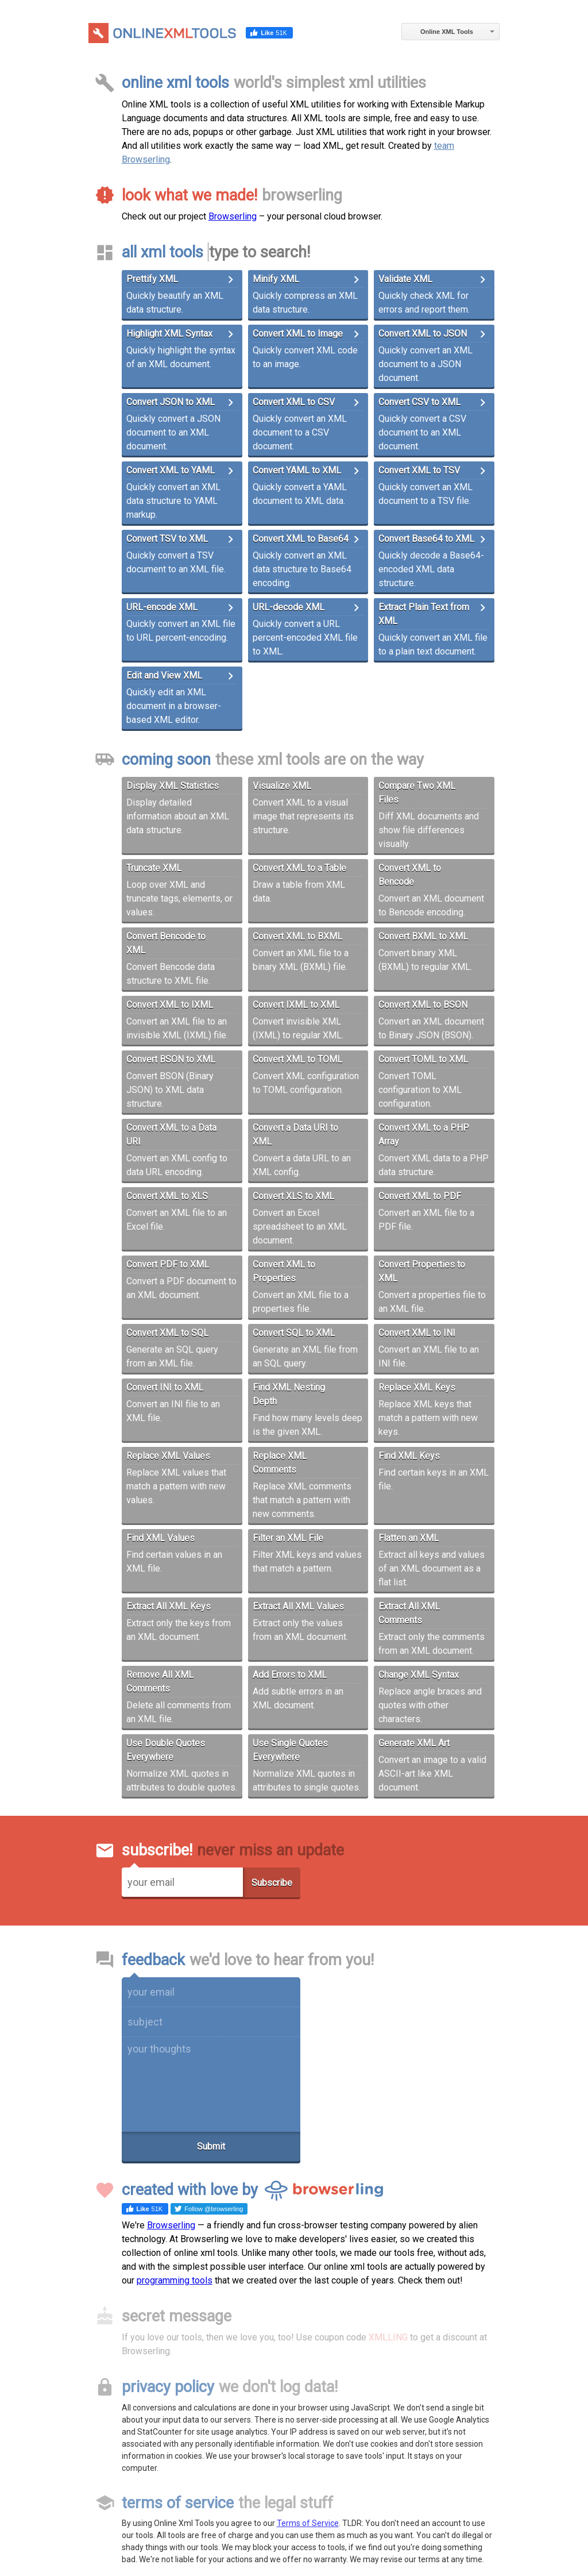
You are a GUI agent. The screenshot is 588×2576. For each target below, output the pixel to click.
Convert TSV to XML (167, 538)
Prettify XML (152, 279)
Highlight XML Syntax (169, 333)
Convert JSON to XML (170, 401)
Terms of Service (308, 2523)
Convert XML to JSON (422, 333)
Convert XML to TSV (419, 470)
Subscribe (272, 1882)
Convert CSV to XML (419, 401)
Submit (211, 2146)
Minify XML (276, 279)
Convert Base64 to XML (426, 538)
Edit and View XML (164, 675)
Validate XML (405, 279)
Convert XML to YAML (170, 470)
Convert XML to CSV (294, 401)
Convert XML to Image (298, 333)
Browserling (232, 216)
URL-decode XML (288, 607)
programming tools (174, 2280)
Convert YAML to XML (297, 470)
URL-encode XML (162, 607)
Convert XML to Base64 (301, 538)
